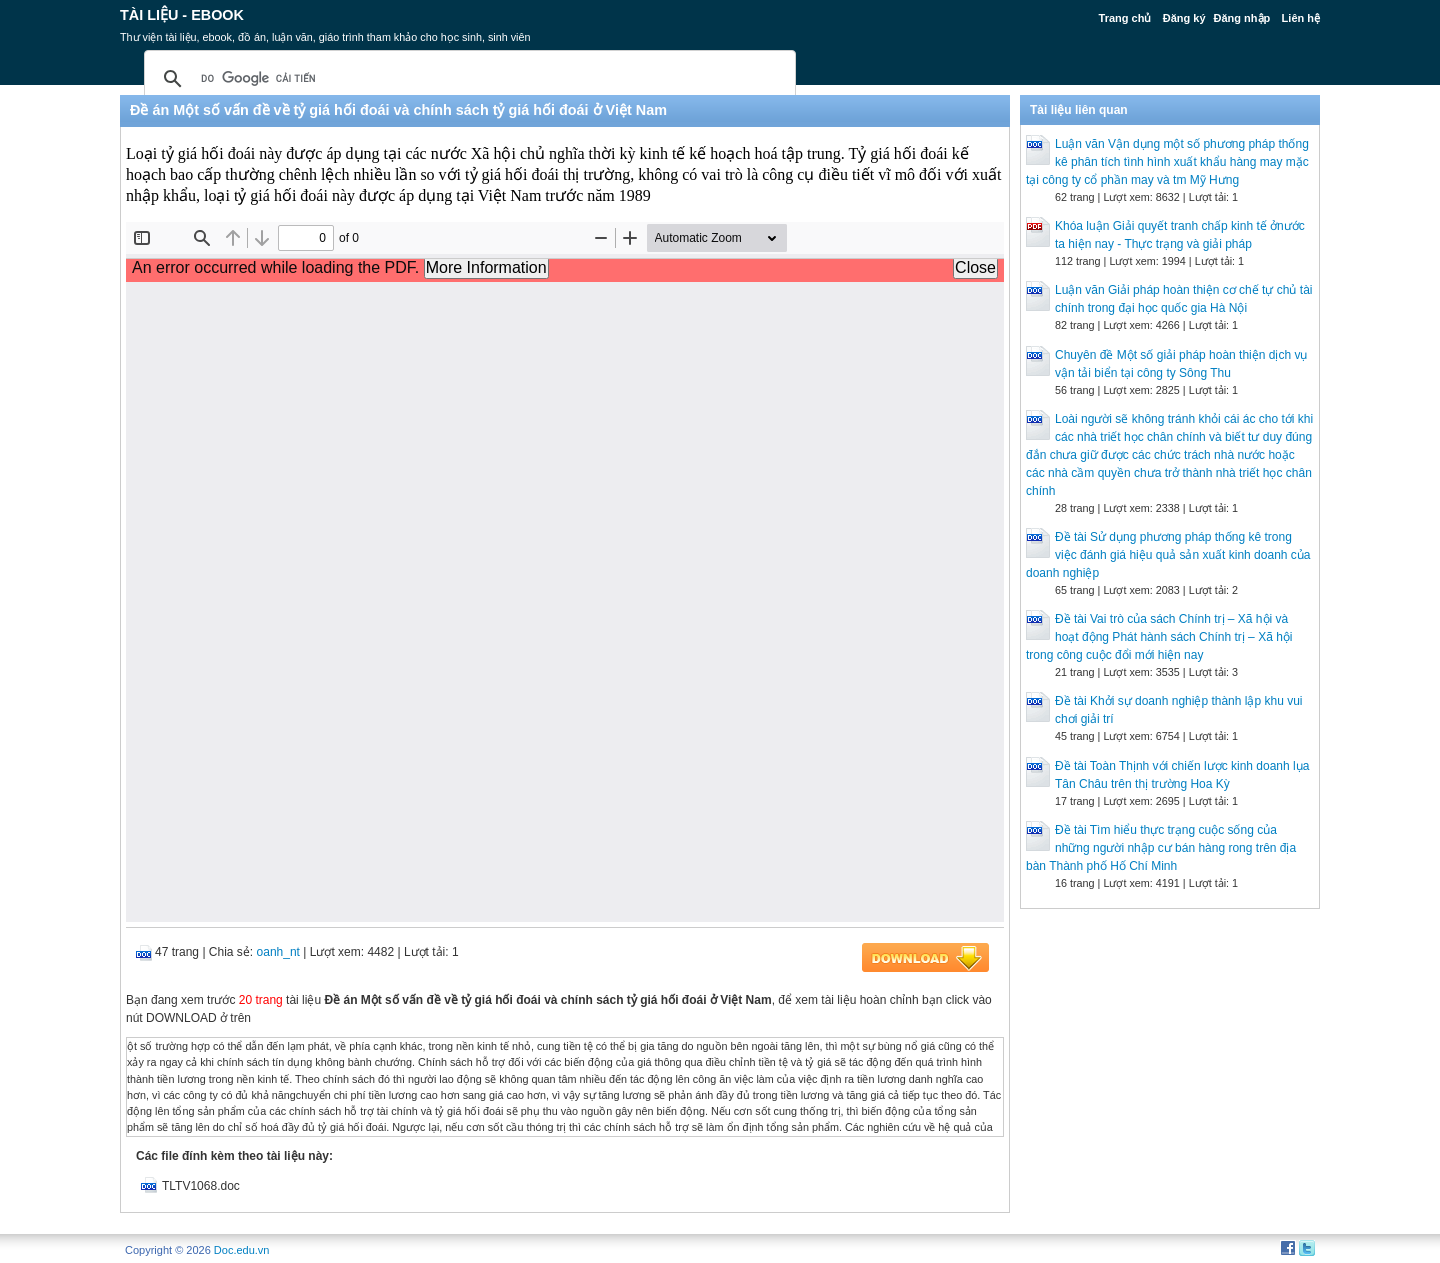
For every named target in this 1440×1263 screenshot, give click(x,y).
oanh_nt (278, 952)
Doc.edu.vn (242, 1250)
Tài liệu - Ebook (182, 15)
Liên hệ (1301, 18)
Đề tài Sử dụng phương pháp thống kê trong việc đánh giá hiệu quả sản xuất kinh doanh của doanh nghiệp (1168, 555)
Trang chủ (1125, 18)
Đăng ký (1184, 18)
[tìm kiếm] (467, 79)
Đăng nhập (1242, 18)
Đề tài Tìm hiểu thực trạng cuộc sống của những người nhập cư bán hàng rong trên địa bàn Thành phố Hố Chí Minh (1161, 848)
